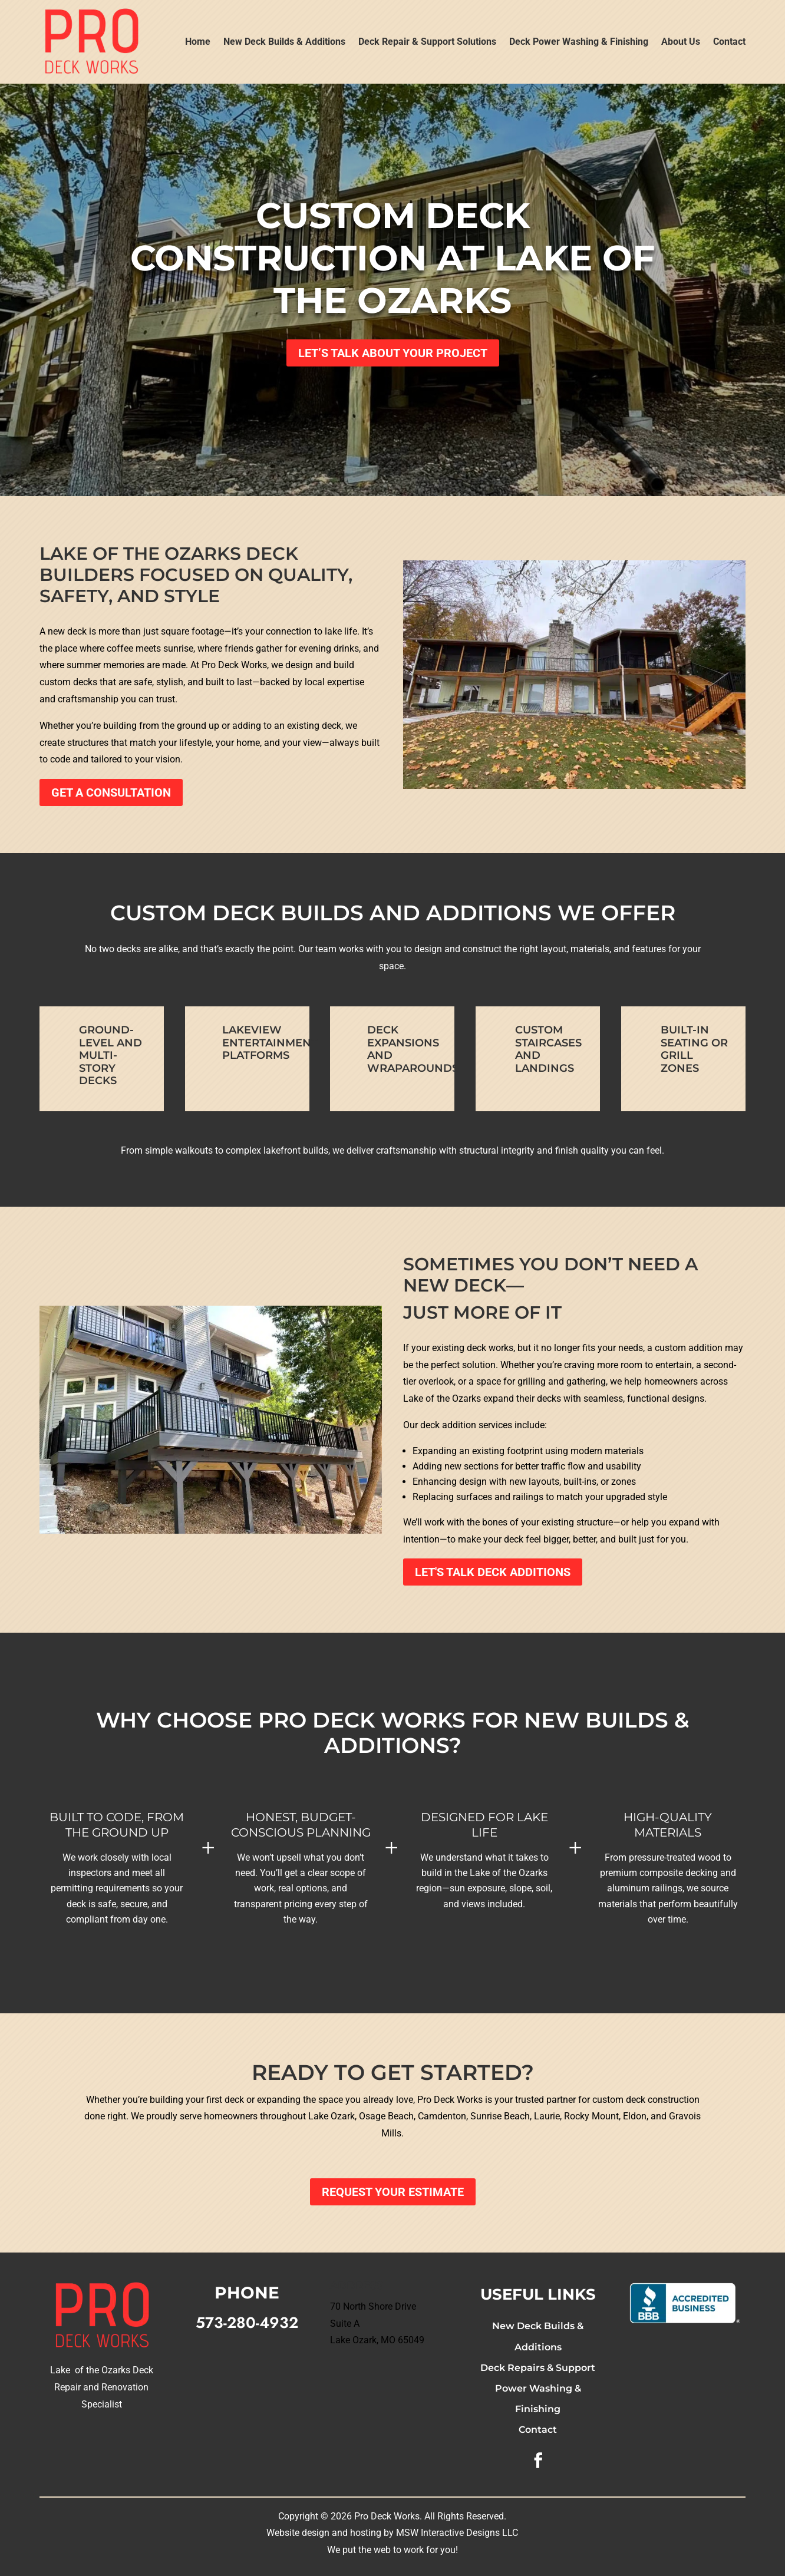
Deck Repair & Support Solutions (427, 41)
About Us (680, 41)
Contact (729, 41)
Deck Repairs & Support (537, 2367)
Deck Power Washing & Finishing (578, 41)
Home (197, 41)
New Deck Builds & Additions (284, 41)
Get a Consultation (111, 792)
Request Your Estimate (393, 2192)
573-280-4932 (247, 2322)
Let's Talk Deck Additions (492, 1572)
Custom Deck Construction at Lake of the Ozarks (392, 258)
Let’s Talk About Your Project (392, 353)
